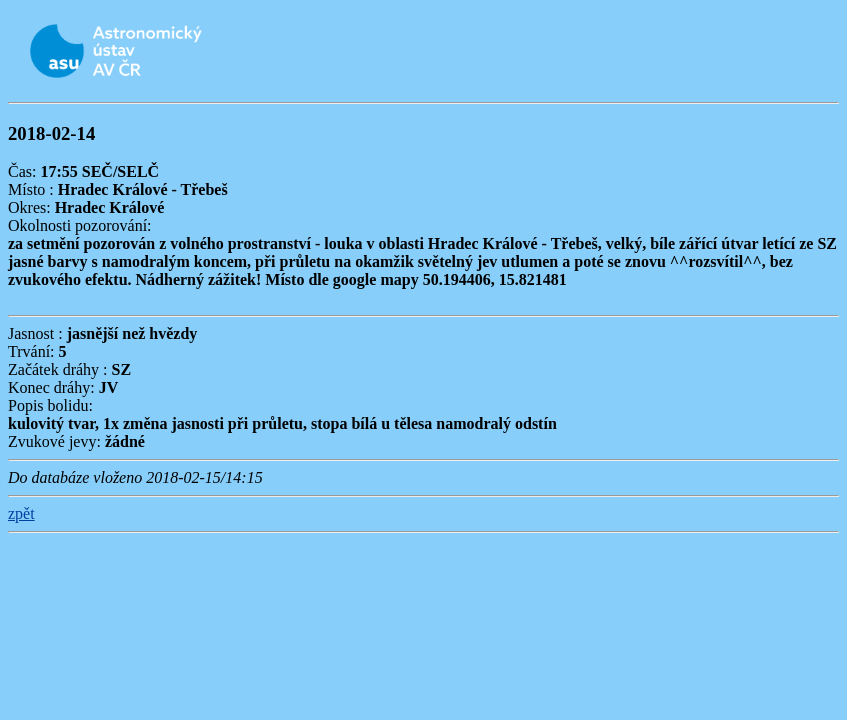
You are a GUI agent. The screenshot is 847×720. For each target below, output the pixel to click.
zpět (21, 513)
